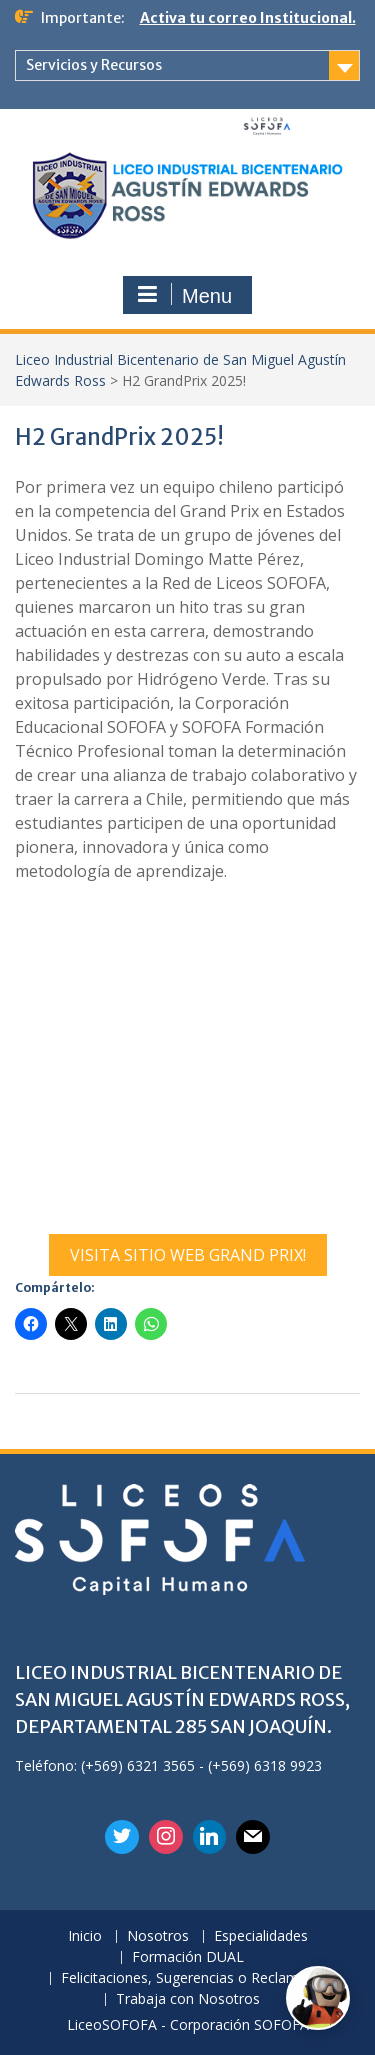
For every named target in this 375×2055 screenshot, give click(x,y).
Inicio (85, 1936)
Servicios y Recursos (94, 65)
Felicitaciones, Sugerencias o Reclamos (188, 1978)
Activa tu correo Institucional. (248, 18)
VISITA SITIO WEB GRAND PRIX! (188, 1255)
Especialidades (261, 1936)
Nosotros (158, 1936)
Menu (185, 295)
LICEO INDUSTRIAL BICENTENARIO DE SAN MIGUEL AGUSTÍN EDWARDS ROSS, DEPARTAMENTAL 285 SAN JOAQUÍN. (182, 1699)
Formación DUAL (188, 1957)
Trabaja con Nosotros (188, 1999)
